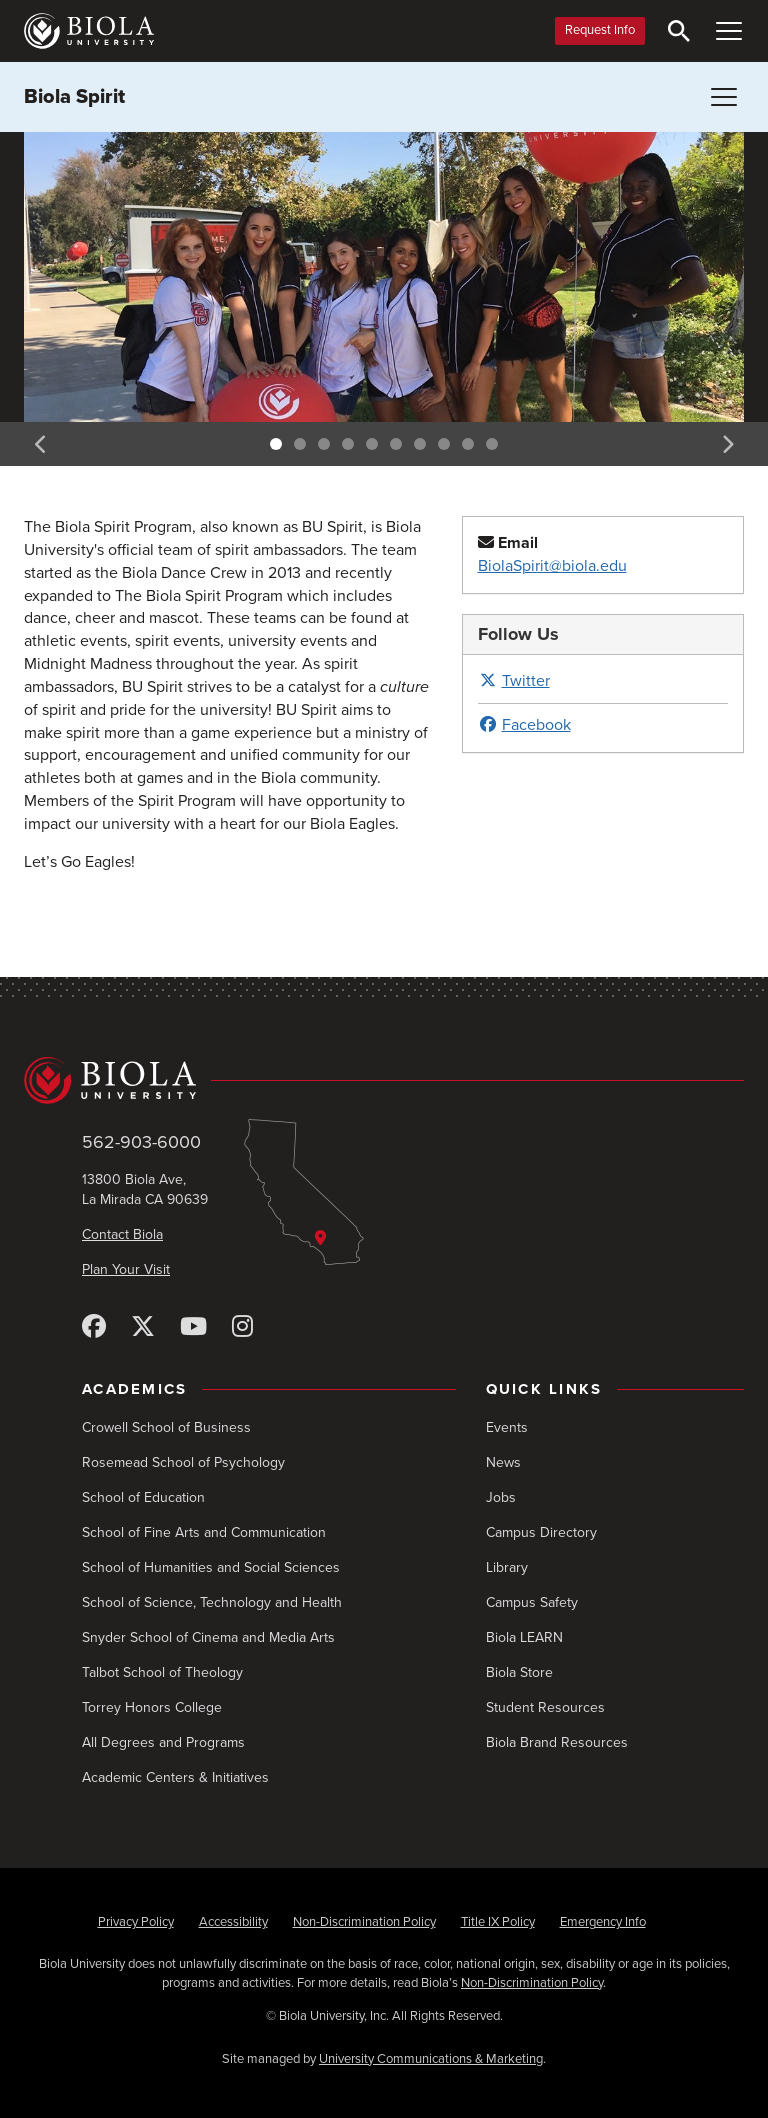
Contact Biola (122, 1234)
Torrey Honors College (152, 1707)
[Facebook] (94, 1327)
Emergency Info (603, 1922)
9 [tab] (468, 444)
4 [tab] (348, 444)
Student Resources (545, 1707)
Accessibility (233, 1922)
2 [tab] (300, 444)
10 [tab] (492, 444)
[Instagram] (242, 1327)
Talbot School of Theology (162, 1672)
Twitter (514, 681)
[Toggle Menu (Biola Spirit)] (724, 97)
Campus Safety (532, 1602)
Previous (41, 444)
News (503, 1462)
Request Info (600, 30)
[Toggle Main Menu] (729, 31)
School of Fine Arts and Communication (204, 1532)
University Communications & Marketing (431, 2059)
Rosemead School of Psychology (183, 1462)
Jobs (501, 1497)
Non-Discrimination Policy (364, 1922)
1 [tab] (276, 444)
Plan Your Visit (126, 1269)
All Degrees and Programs (163, 1742)
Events (507, 1427)
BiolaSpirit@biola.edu (552, 566)
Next (727, 444)
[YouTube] (193, 1327)
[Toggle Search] (679, 31)
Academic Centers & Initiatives (175, 1777)
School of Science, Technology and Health (212, 1602)
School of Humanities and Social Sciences (211, 1567)
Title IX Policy (498, 1922)
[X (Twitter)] (143, 1327)
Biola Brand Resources (557, 1742)
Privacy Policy (136, 1922)
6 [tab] (396, 444)
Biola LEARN (524, 1637)
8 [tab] (444, 444)
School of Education (143, 1497)
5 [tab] (372, 444)
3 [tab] (324, 444)
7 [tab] (420, 444)
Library (507, 1567)
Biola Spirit (74, 97)
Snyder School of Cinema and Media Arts (208, 1637)
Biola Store (519, 1672)
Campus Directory (541, 1532)
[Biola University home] (89, 31)
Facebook (524, 725)
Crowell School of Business (166, 1427)
